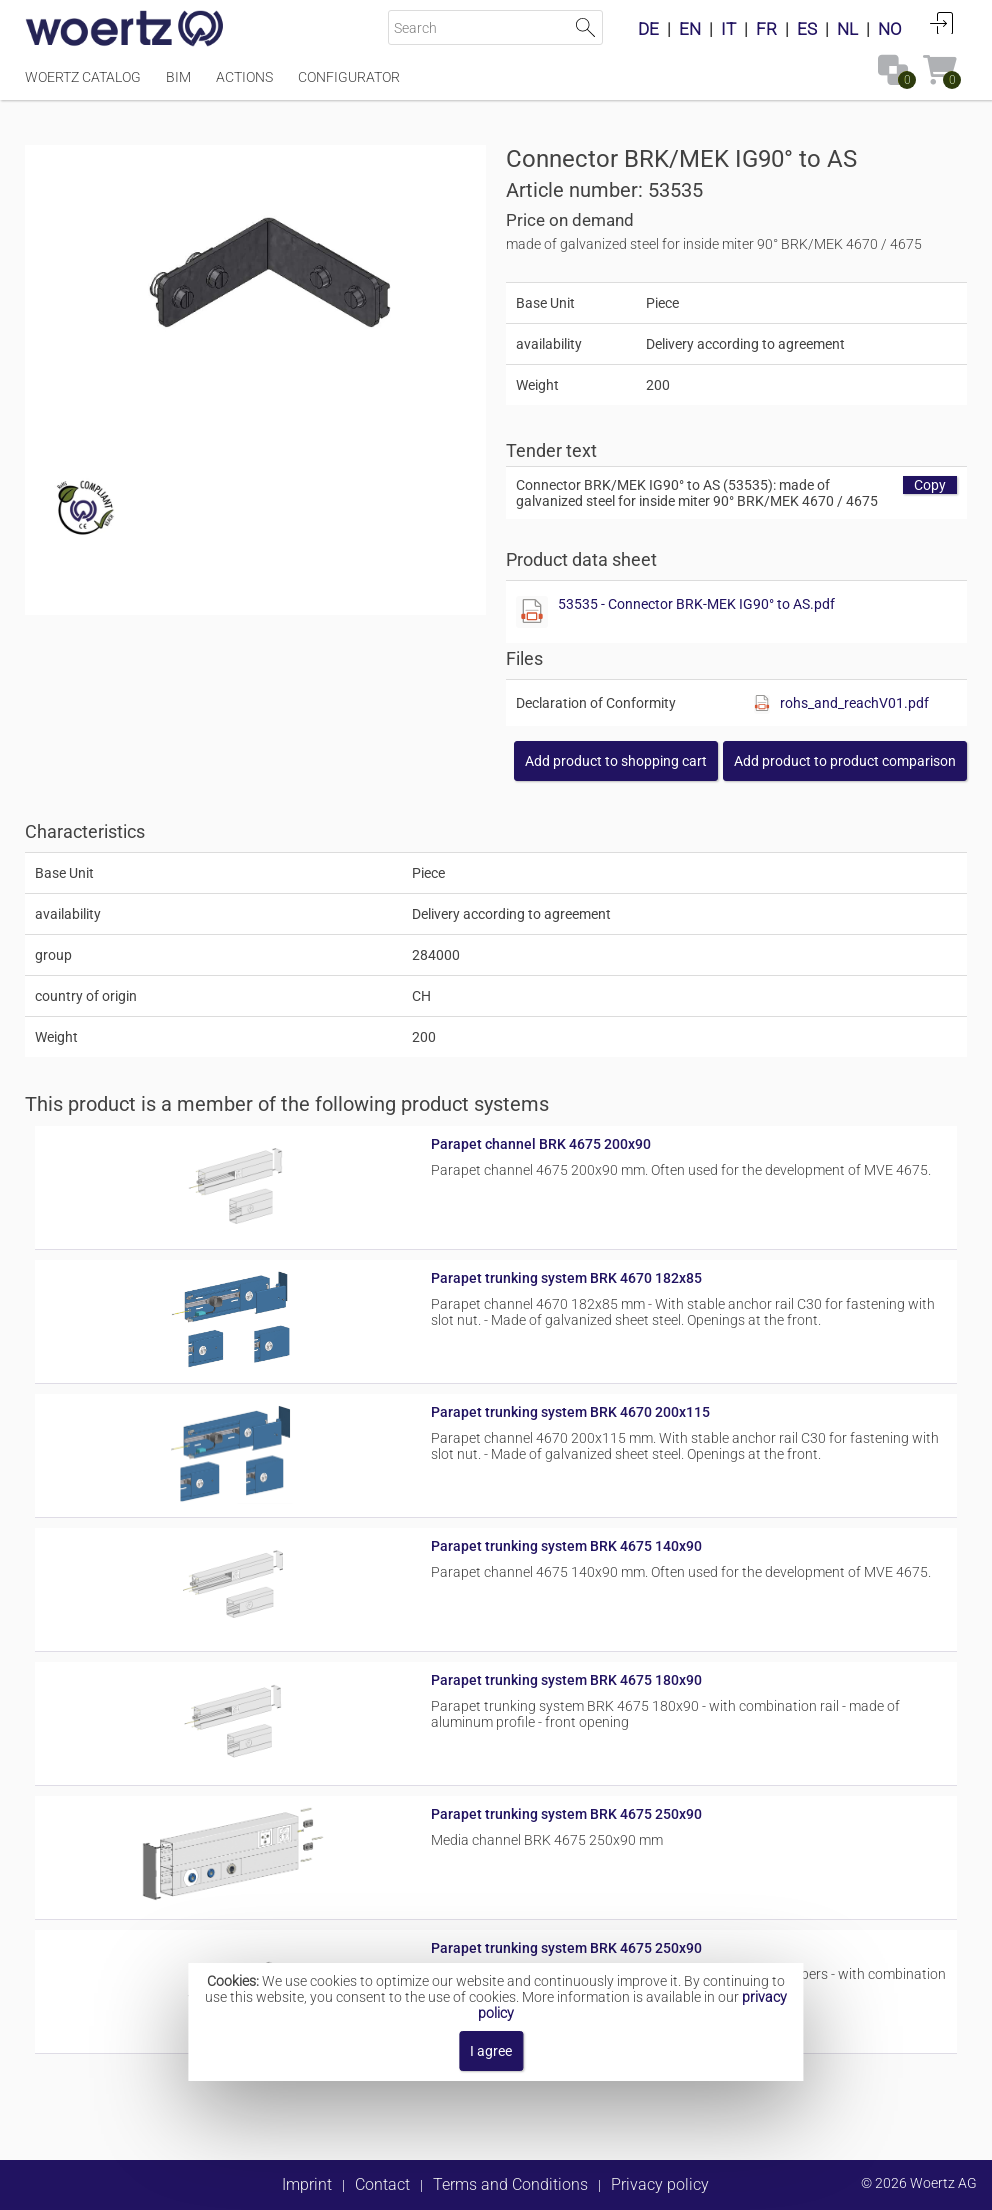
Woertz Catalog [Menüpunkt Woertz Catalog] (83, 77)
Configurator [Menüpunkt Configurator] (349, 77)
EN (690, 29)
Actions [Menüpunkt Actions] (244, 77)
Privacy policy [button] (660, 2184)
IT (728, 29)
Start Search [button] (585, 27)
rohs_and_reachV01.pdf (854, 703)
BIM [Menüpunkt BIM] (178, 77)
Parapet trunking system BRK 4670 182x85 (566, 1278)
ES (807, 29)
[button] (845, 761)
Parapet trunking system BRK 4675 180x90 (566, 1680)
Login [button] (942, 23)
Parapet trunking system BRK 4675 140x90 (566, 1546)
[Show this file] (532, 612)
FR (766, 29)
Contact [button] (382, 2184)
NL (847, 29)
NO (890, 29)
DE (648, 29)
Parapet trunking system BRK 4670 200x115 (570, 1412)
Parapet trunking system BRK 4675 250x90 (566, 1814)
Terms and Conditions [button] (510, 2184)
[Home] (125, 30)
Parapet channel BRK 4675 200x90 (541, 1144)
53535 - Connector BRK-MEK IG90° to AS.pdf (696, 604)
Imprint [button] (307, 2184)
